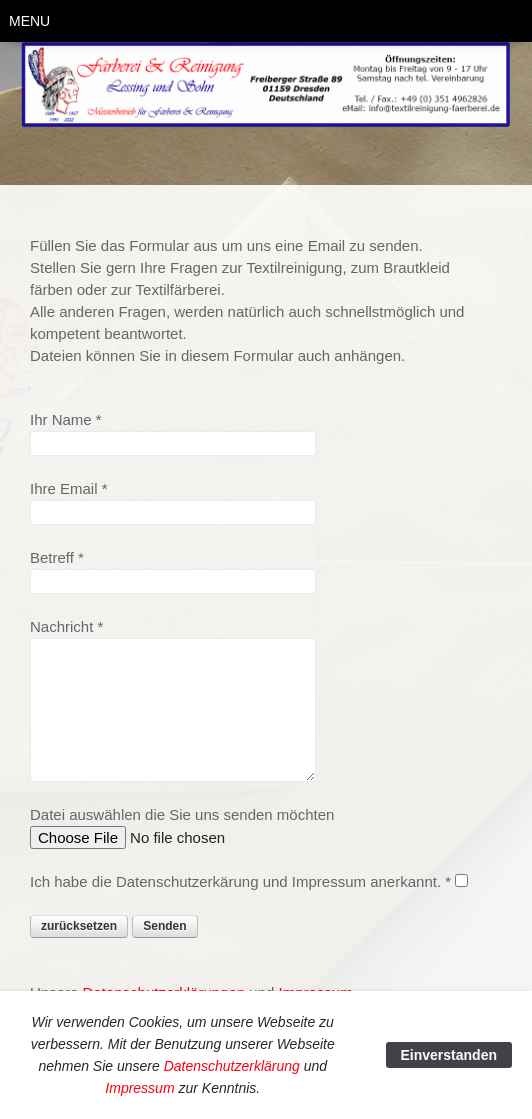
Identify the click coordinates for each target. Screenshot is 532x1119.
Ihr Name (61, 419)
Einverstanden (449, 1055)
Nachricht (61, 626)
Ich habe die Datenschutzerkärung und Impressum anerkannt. (235, 881)
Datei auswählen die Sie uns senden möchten (182, 814)
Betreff (52, 557)
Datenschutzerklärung (232, 1066)
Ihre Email (64, 488)
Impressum (139, 1088)
